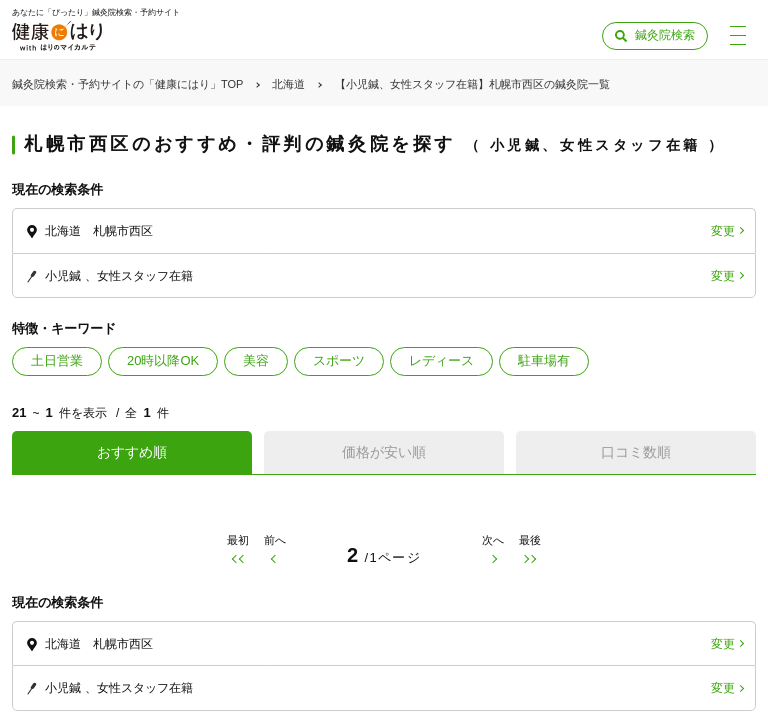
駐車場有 (544, 360)
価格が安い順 (384, 452)
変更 (723, 231)
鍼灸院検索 (665, 35)
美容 (256, 360)
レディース (441, 360)
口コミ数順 (636, 452)
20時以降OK (163, 360)
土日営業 (57, 360)
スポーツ (339, 360)
